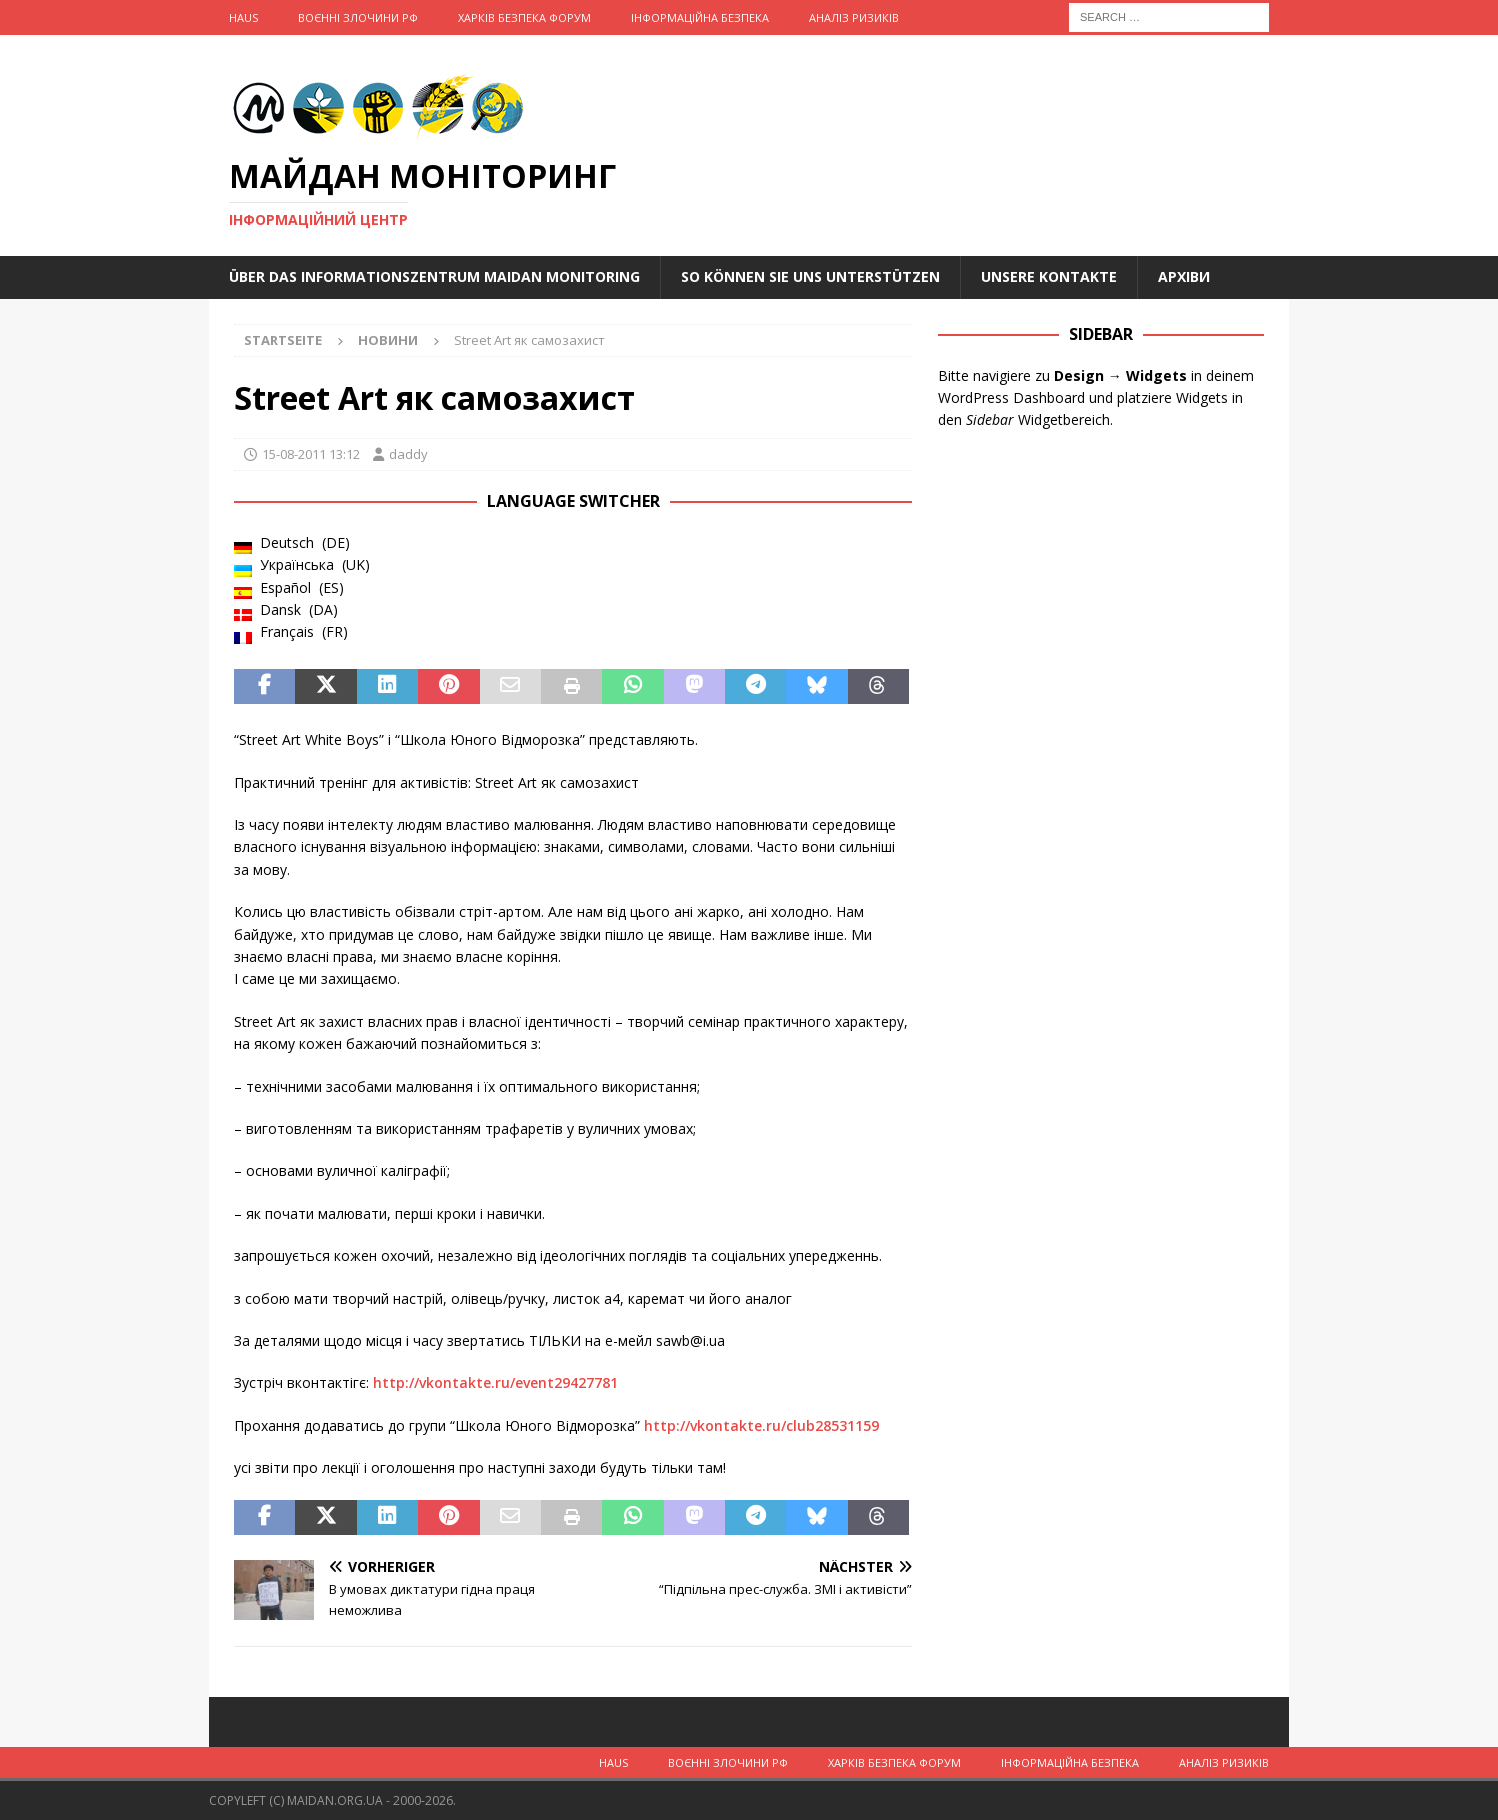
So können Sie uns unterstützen (810, 276)
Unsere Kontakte (1049, 276)
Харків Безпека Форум (524, 17)
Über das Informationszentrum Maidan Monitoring (434, 276)
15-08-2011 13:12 (311, 454)
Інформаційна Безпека (700, 17)
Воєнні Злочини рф (358, 17)
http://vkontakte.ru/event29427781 (495, 1382)
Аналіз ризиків (854, 17)
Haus (243, 17)
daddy (408, 454)
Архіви (1184, 276)
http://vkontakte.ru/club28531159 (761, 1425)
